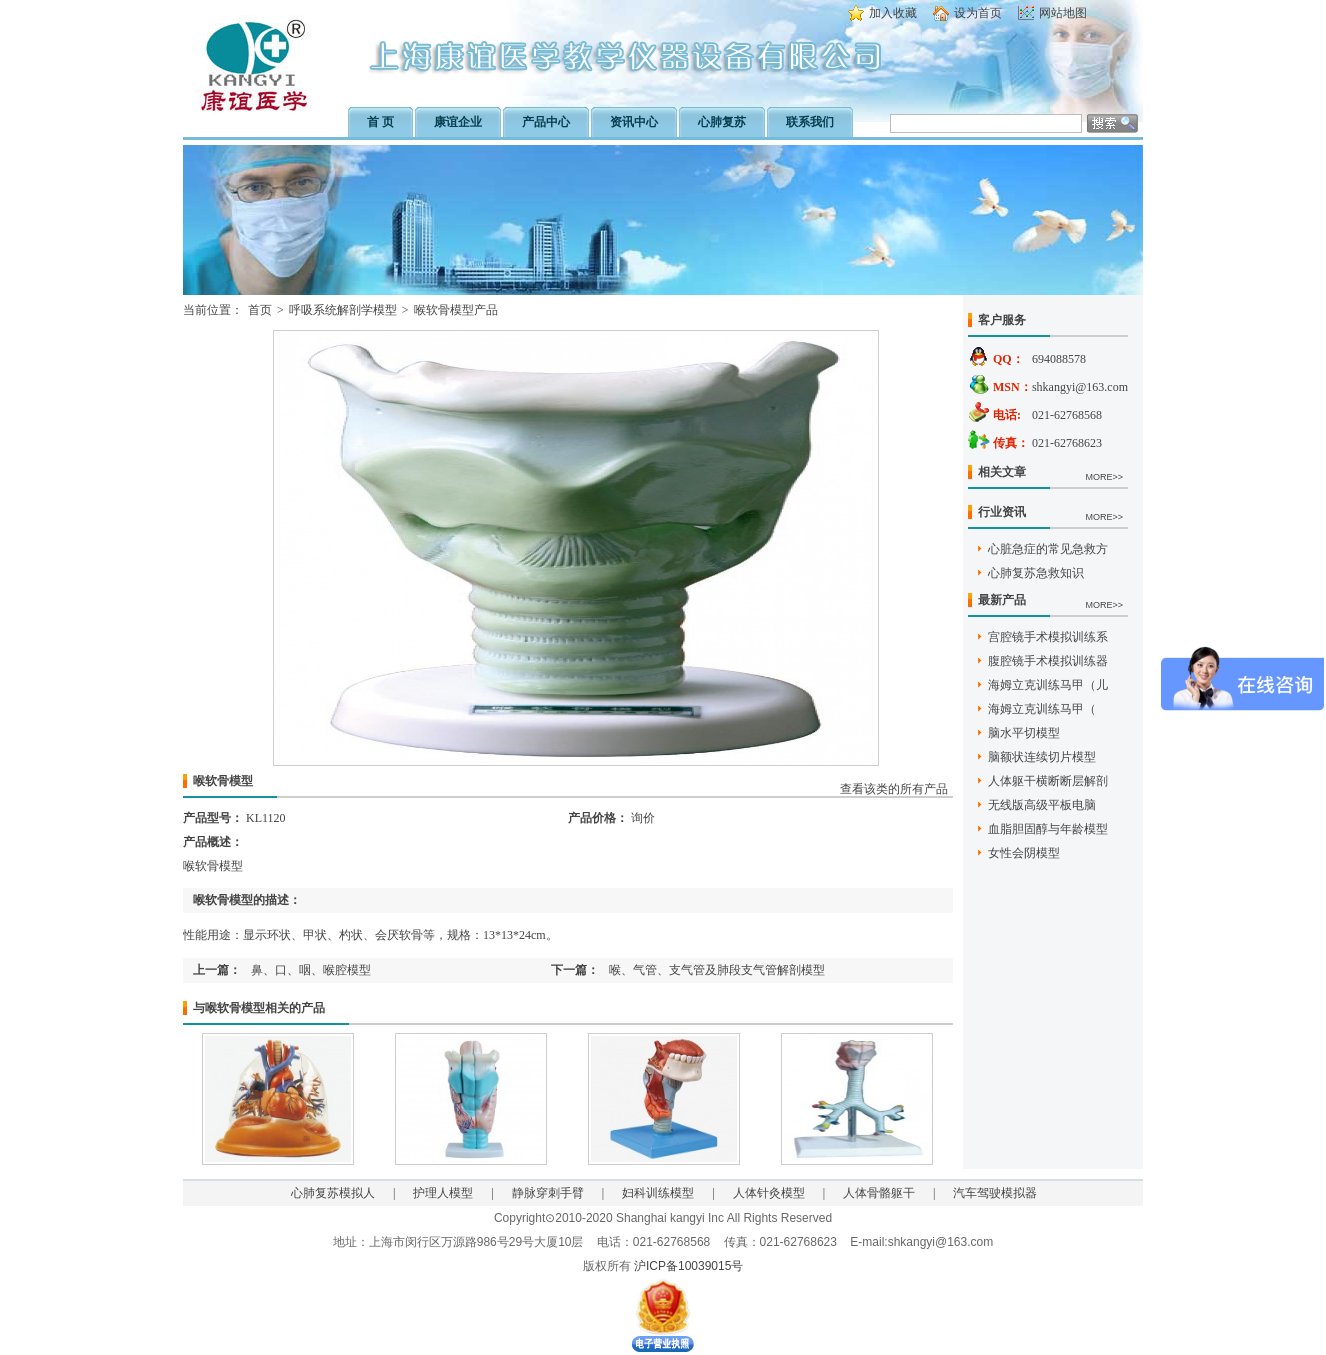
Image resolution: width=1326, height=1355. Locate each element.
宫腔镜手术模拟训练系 (1048, 637)
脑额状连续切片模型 (1042, 757)
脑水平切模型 (1024, 733)
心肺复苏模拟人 (333, 1193)
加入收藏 (893, 13)
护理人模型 (443, 1193)
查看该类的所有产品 (894, 789)
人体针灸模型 (769, 1193)
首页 (260, 310)
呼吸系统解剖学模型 (343, 310)
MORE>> (1104, 477)
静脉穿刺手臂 (548, 1193)
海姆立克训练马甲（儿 (1048, 685)
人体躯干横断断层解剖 (1048, 781)
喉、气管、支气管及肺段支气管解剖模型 (717, 970)
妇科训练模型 (658, 1193)
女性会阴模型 (1024, 853)
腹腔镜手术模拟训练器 (1048, 661)
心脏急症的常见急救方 (1048, 549)
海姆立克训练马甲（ (1042, 709)
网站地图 (1063, 13)
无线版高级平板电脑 (1042, 805)
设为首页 (978, 13)
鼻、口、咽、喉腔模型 (311, 970)
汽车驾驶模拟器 (995, 1193)
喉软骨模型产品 (456, 310)
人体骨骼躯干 (879, 1193)
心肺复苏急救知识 (1036, 573)
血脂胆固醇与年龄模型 (1048, 829)
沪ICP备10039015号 (688, 1266)
